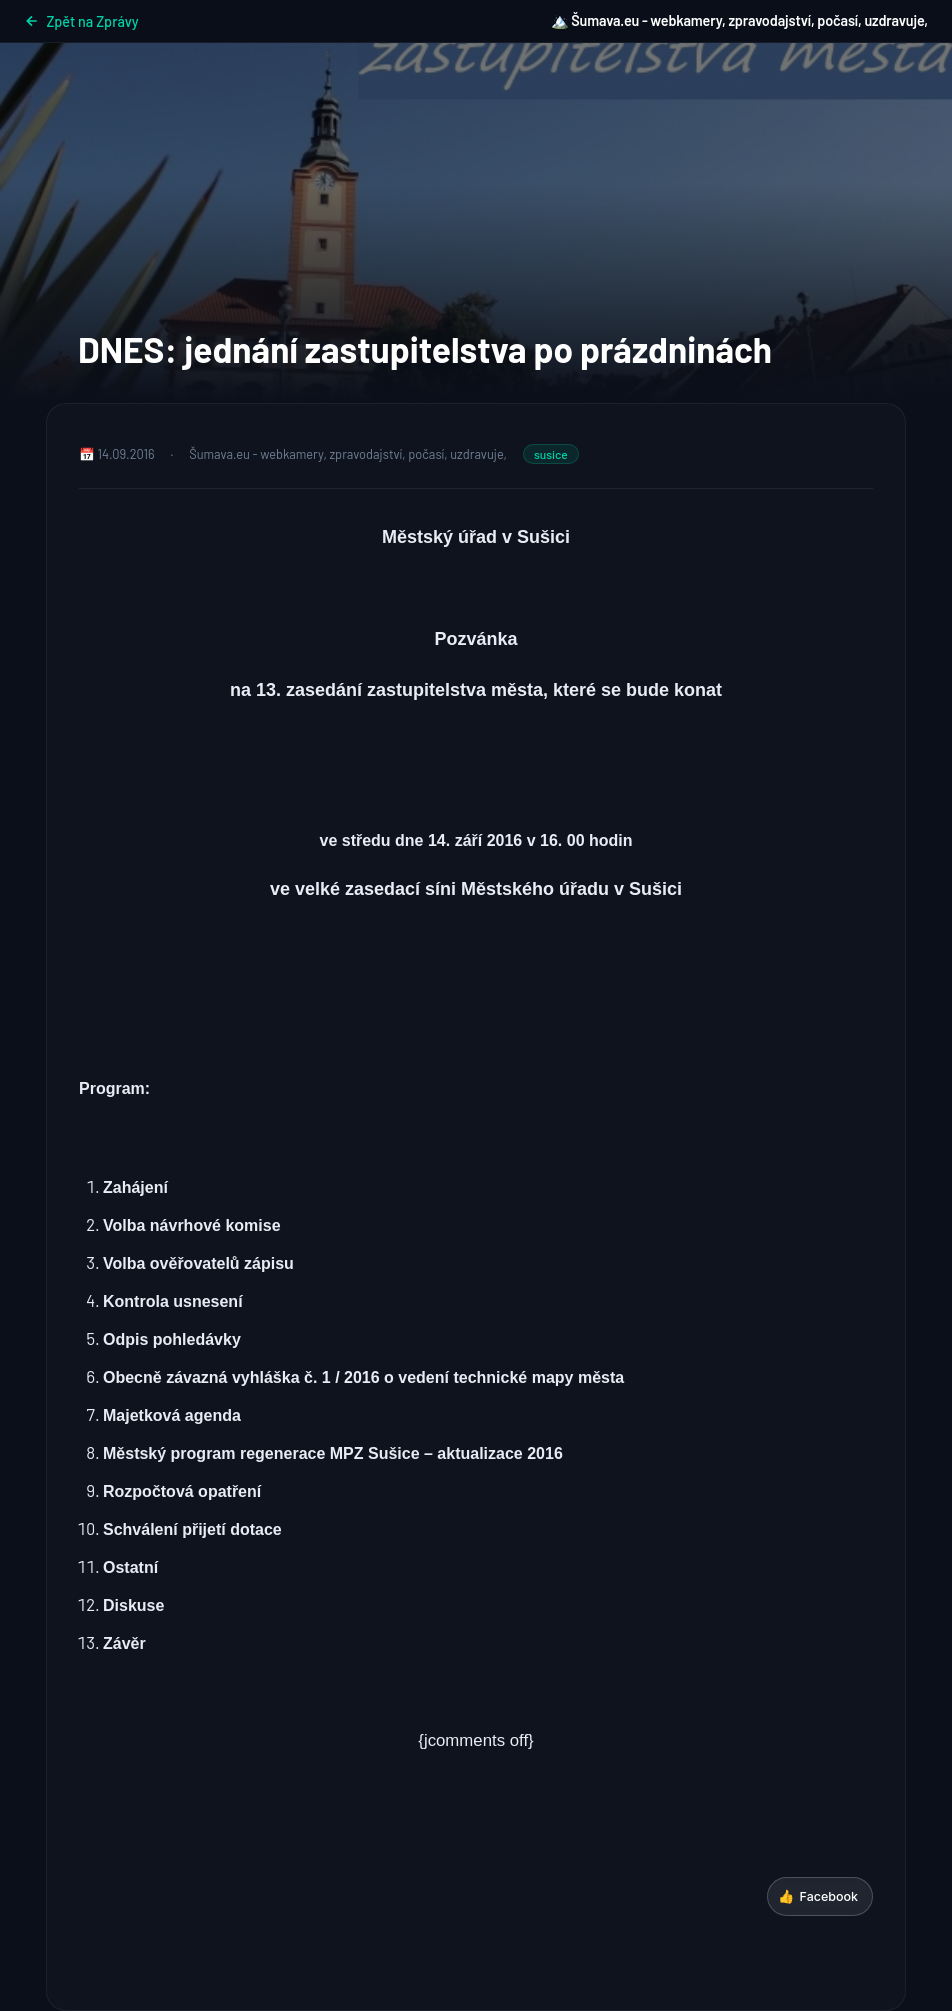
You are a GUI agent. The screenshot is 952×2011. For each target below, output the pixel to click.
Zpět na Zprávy (81, 21)
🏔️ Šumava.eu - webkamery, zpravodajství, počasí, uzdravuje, (739, 20)
